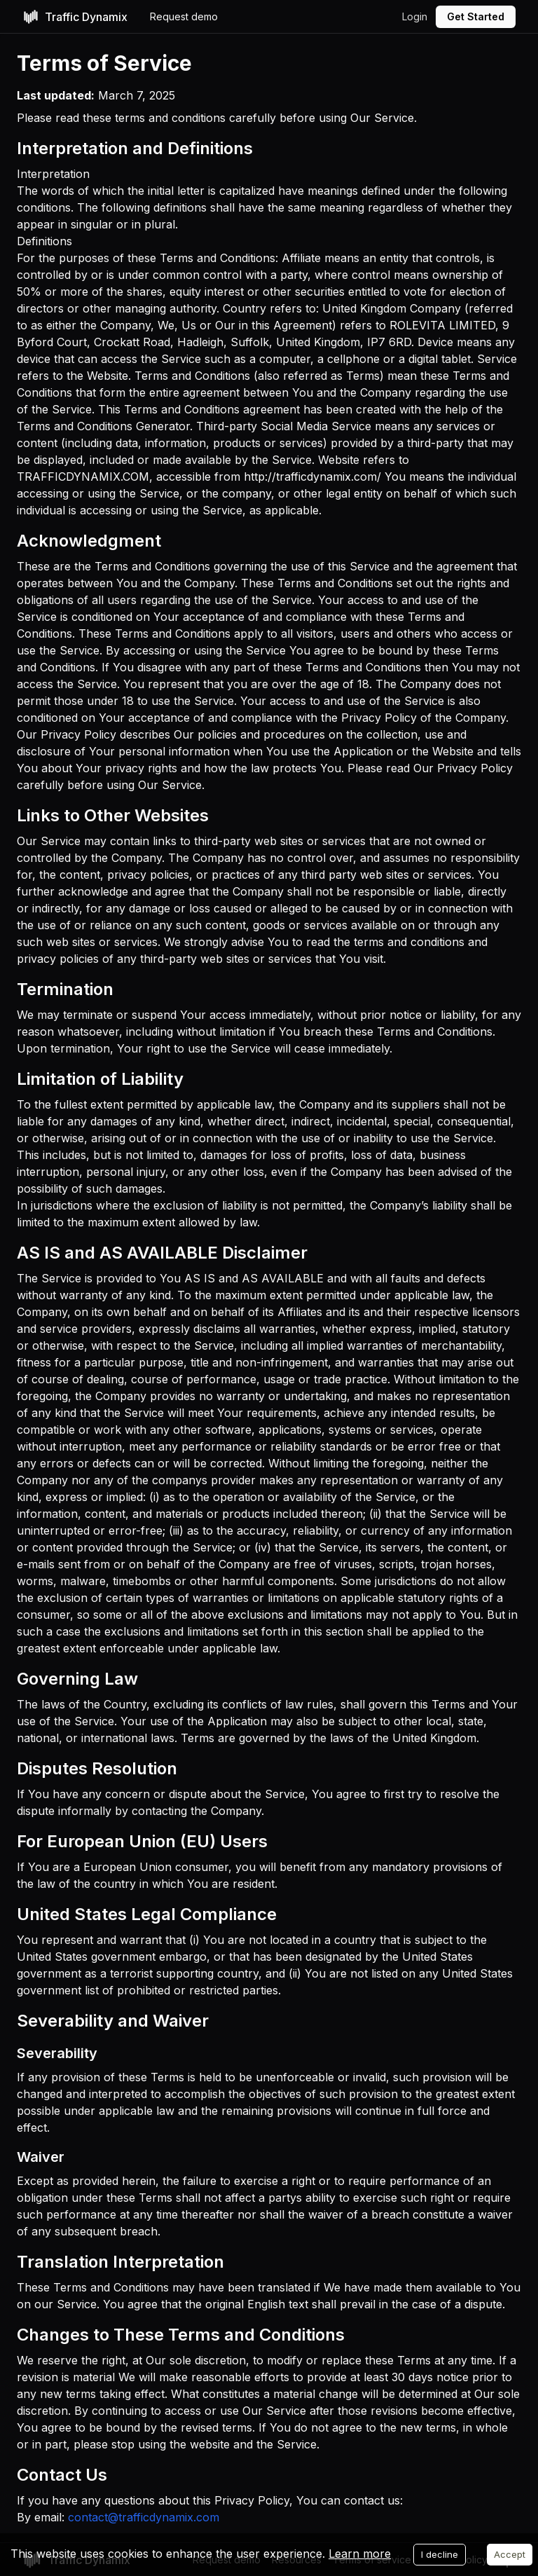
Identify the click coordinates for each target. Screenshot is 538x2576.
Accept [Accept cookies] (509, 2554)
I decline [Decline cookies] (439, 2554)
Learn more (360, 2554)
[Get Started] (476, 17)
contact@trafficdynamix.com (143, 2517)
